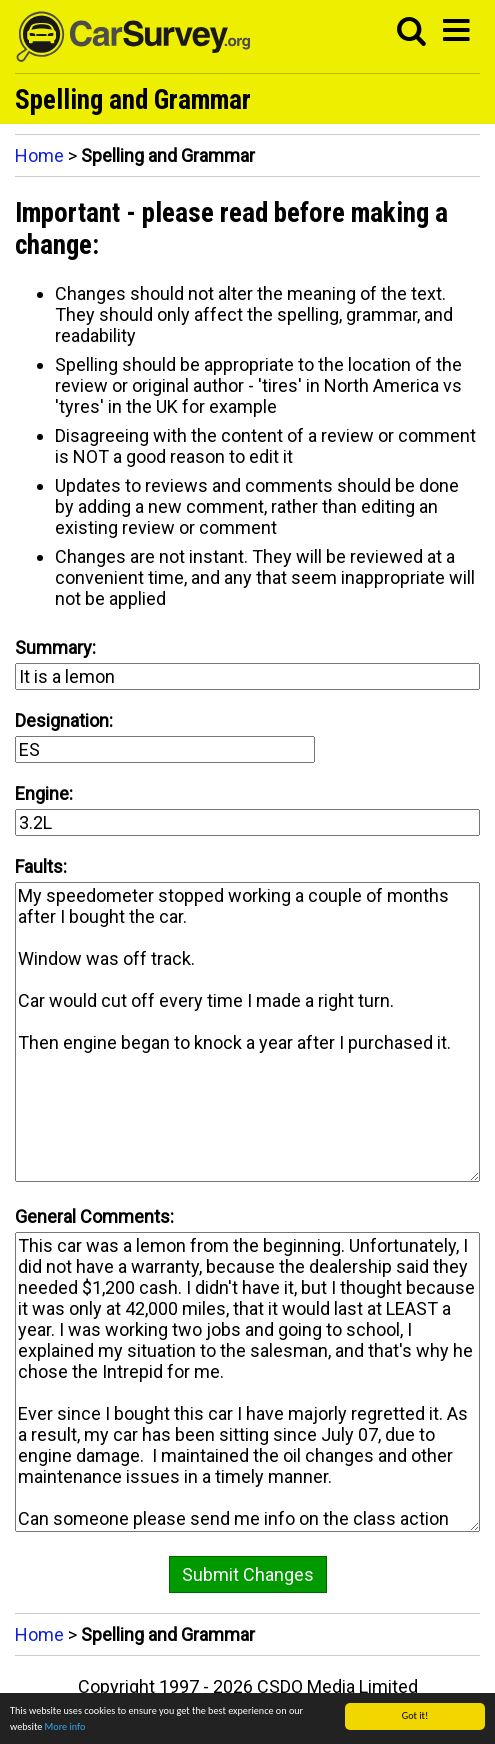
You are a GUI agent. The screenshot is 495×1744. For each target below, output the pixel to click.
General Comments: (94, 1216)
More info (65, 1727)
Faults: (41, 866)
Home (39, 155)
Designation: (64, 720)
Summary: (55, 647)
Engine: (44, 793)
